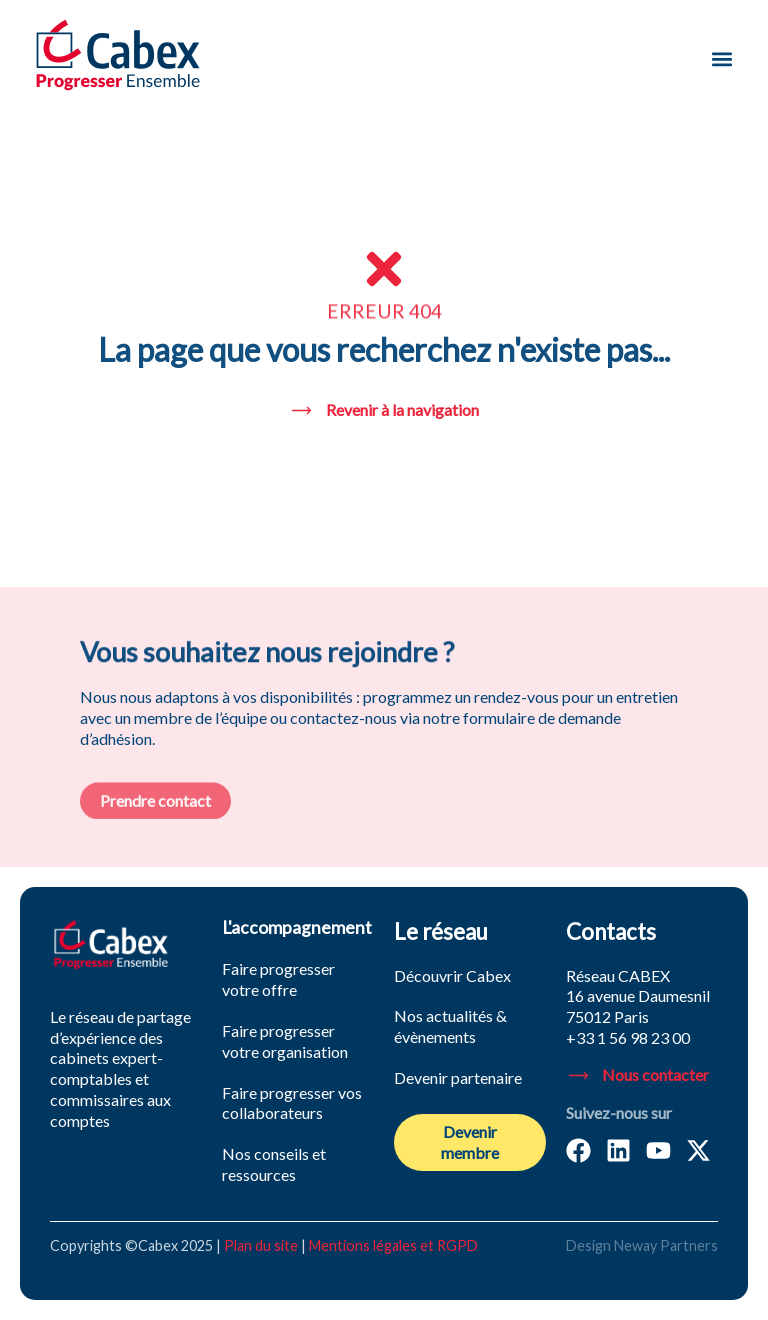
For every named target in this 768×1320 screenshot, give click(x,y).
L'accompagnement (297, 927)
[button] (721, 58)
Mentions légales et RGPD (393, 1245)
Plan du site (261, 1245)
